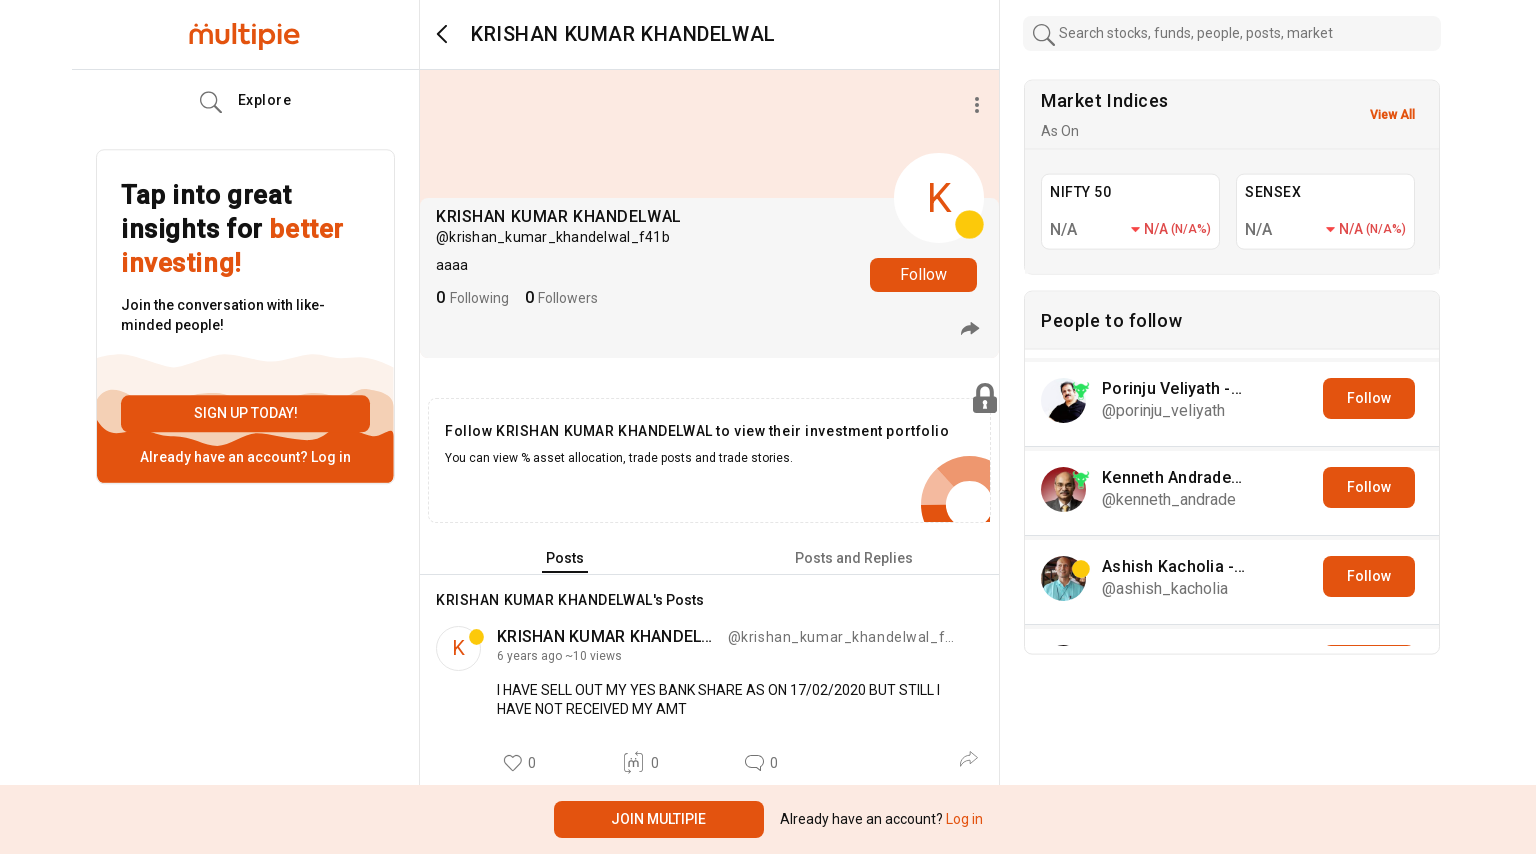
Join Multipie (658, 819)
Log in (329, 457)
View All (1392, 115)
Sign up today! (246, 413)
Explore (246, 103)
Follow (923, 274)
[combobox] (1232, 33)
